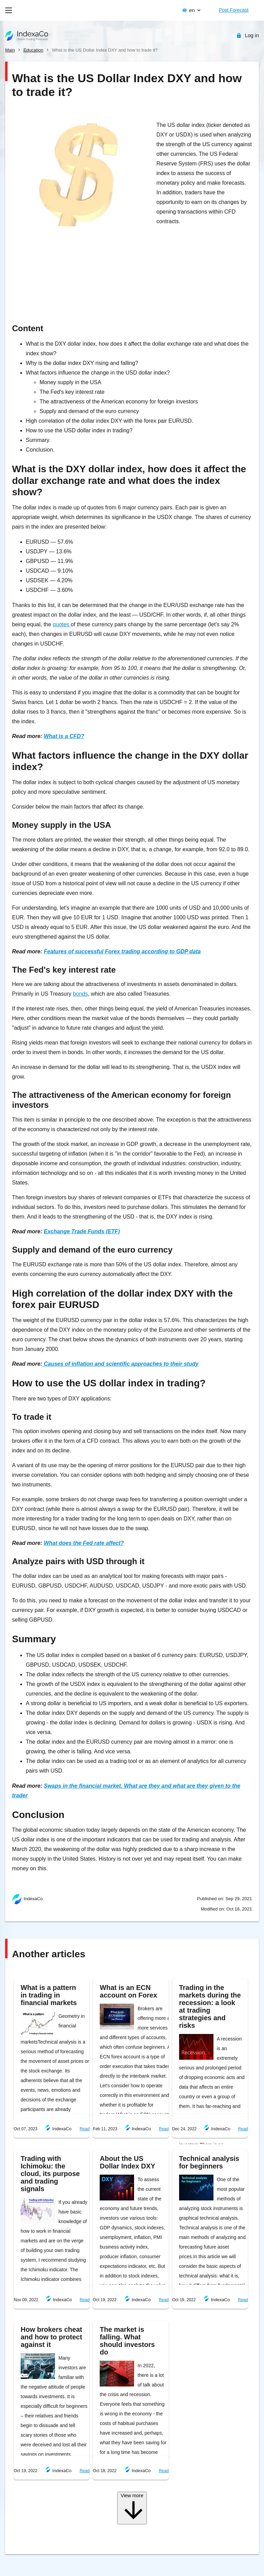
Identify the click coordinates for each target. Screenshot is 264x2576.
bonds (80, 994)
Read (85, 2128)
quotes (61, 624)
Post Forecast (234, 10)
